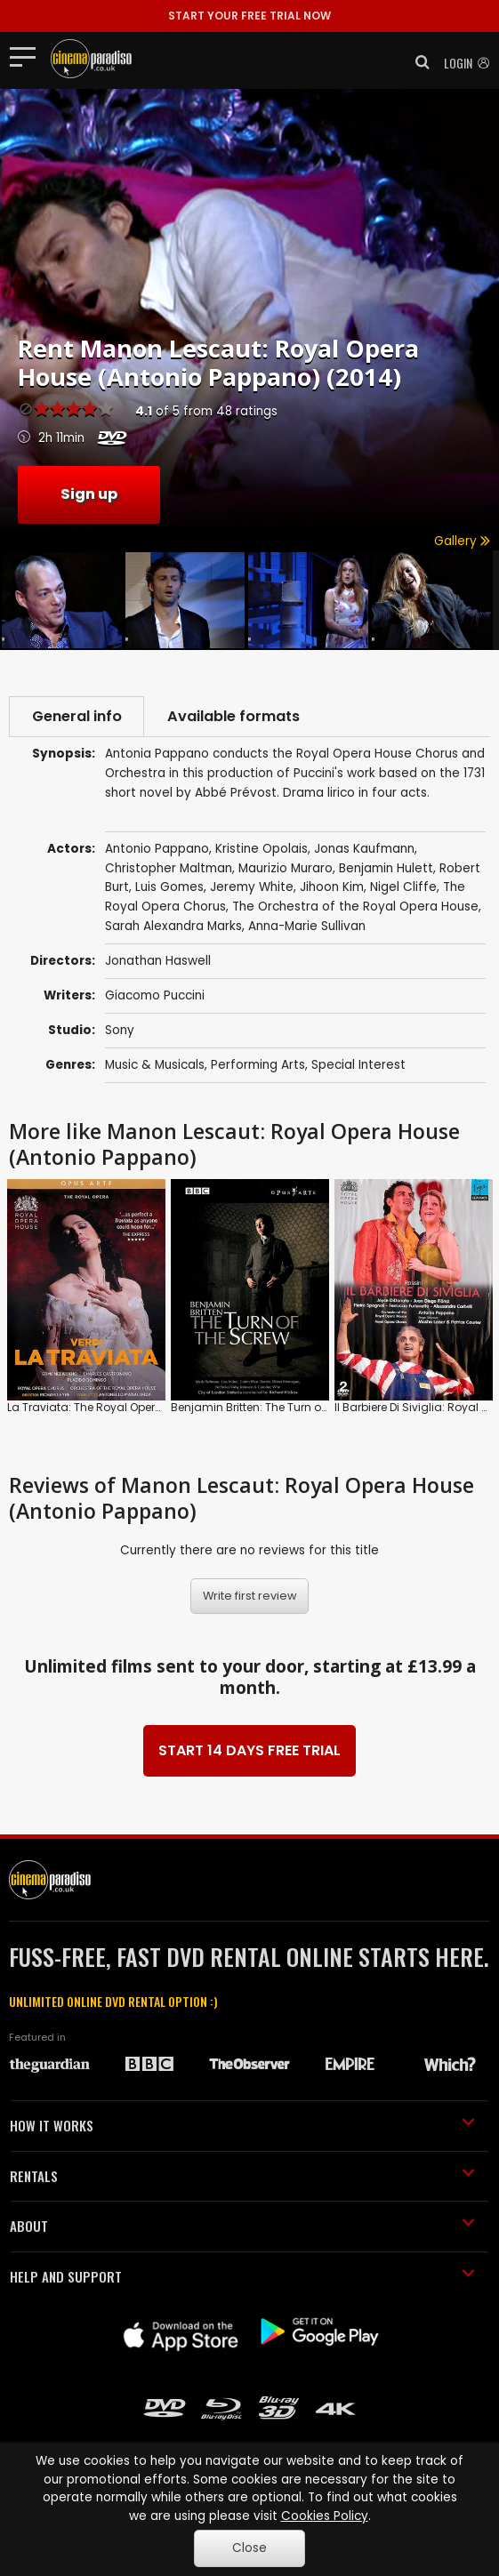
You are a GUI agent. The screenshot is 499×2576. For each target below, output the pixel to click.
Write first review (250, 1595)
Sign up (88, 494)
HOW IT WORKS (242, 2126)
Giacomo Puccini (155, 995)
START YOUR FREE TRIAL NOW (249, 15)
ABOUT (242, 2226)
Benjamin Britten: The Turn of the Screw (275, 1407)
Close (249, 2548)
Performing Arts (258, 1064)
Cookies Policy (324, 2516)
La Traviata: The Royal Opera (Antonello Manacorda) (150, 1407)
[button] (417, 62)
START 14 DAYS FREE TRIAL (249, 1750)
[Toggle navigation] (28, 56)
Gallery (462, 541)
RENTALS (242, 2176)
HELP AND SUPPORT (242, 2276)
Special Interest (358, 1064)
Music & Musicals (155, 1064)
